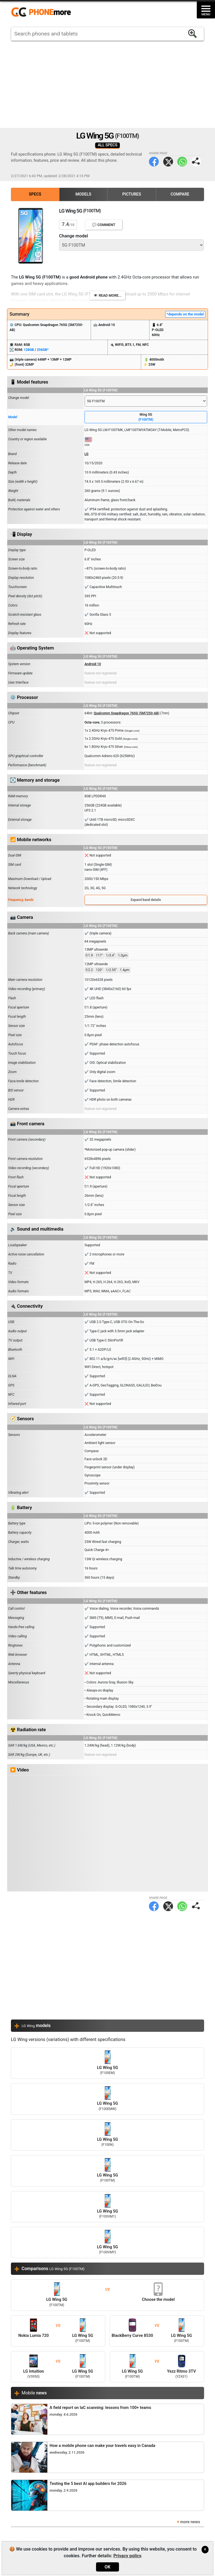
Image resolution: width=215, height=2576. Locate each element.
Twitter (168, 161)
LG (86, 454)
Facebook (154, 161)
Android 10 (93, 664)
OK (107, 2567)
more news (190, 2522)
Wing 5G (146, 417)
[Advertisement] (107, 84)
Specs (35, 194)
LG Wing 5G (107, 2063)
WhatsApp (182, 161)
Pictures (131, 194)
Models (83, 194)
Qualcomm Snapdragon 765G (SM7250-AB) (127, 713)
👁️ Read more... (108, 295)
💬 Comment (103, 225)
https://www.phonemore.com (42, 12)
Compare (179, 194)
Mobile (34, 2393)
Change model (73, 236)
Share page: (196, 161)
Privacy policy (127, 2555)
